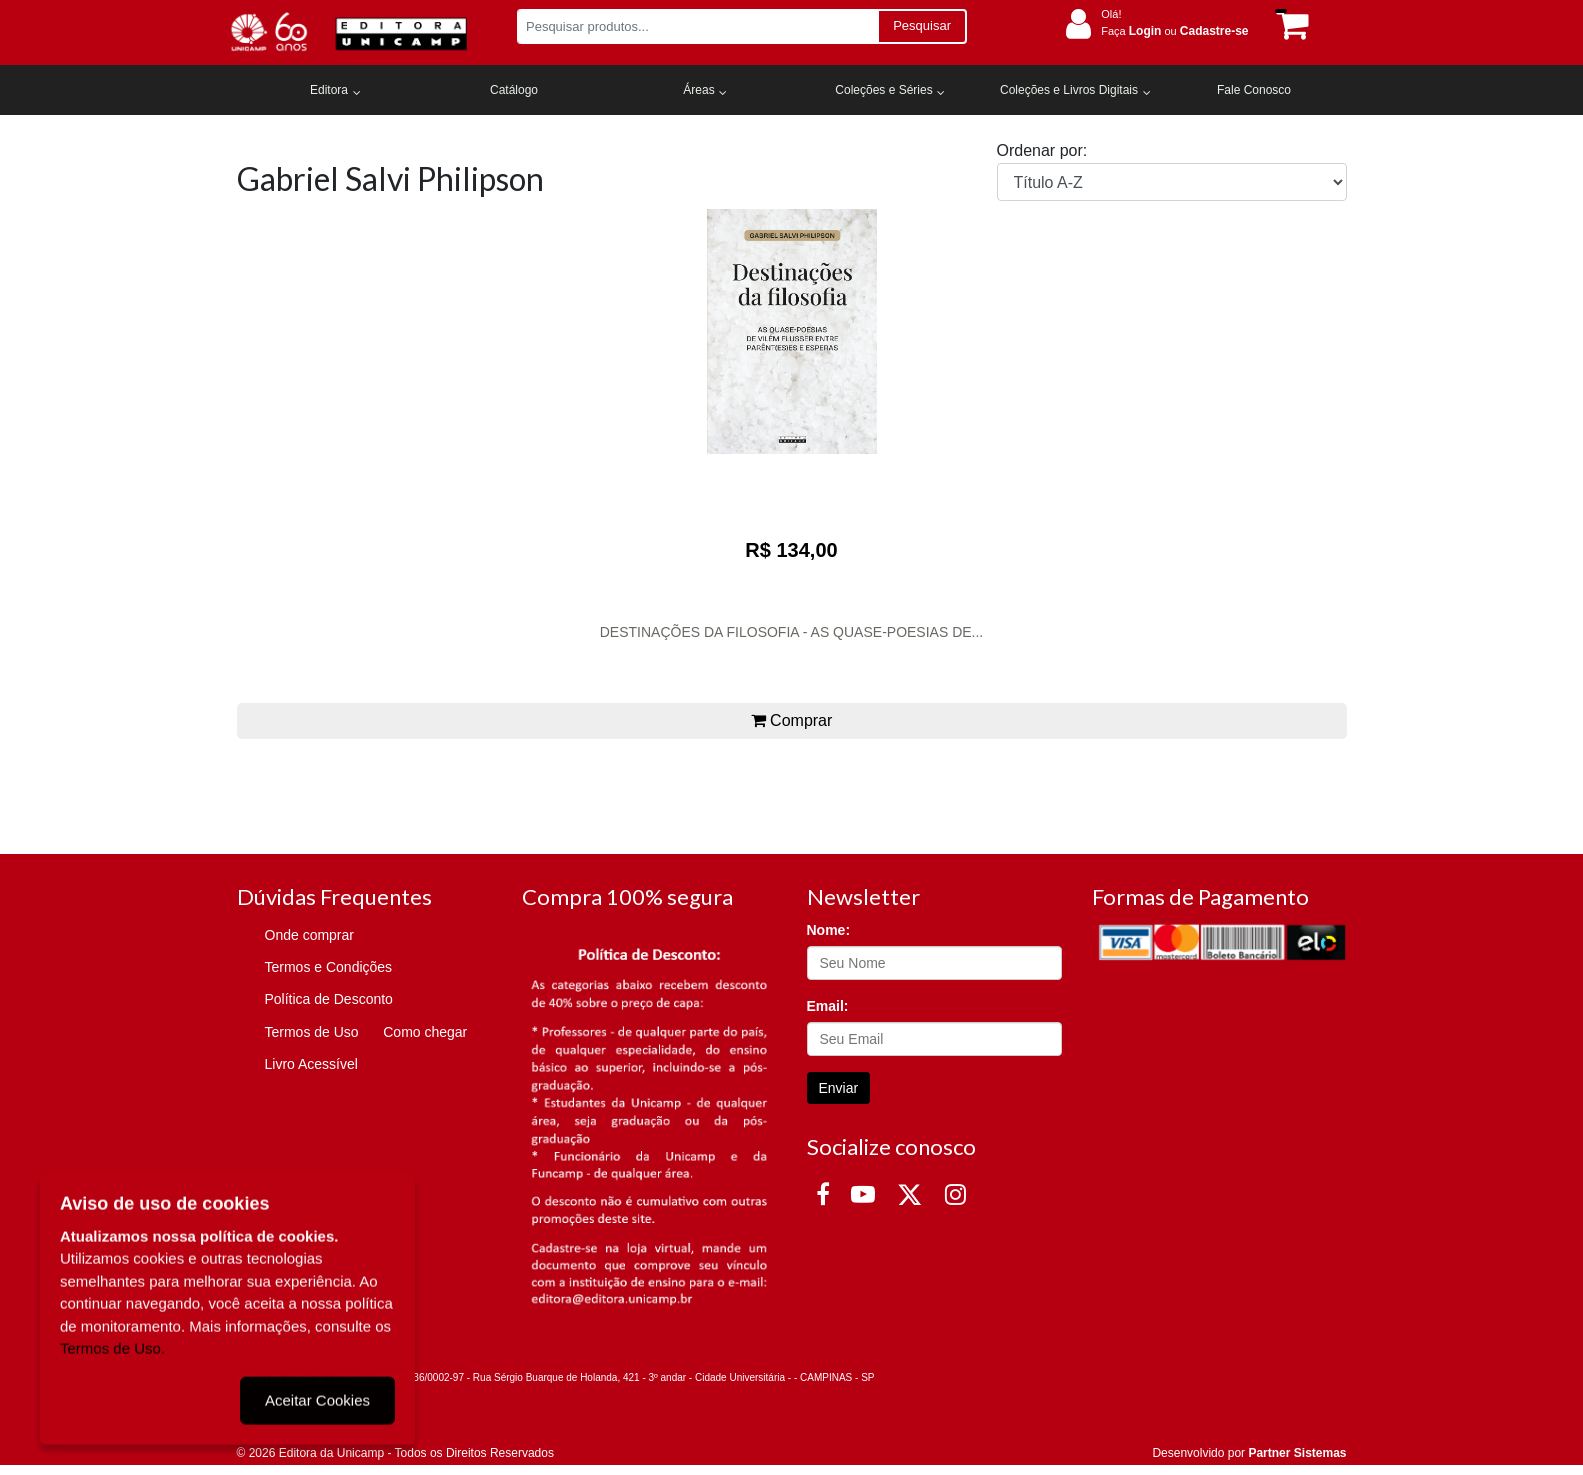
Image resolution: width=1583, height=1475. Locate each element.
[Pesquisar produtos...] (697, 26)
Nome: (829, 930)
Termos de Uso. (112, 1346)
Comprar (792, 720)
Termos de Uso (312, 1032)
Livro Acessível (311, 1064)
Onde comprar (309, 935)
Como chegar (425, 1032)
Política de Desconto (329, 999)
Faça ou (1174, 31)
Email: (828, 1006)
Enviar (839, 1088)
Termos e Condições (329, 967)
